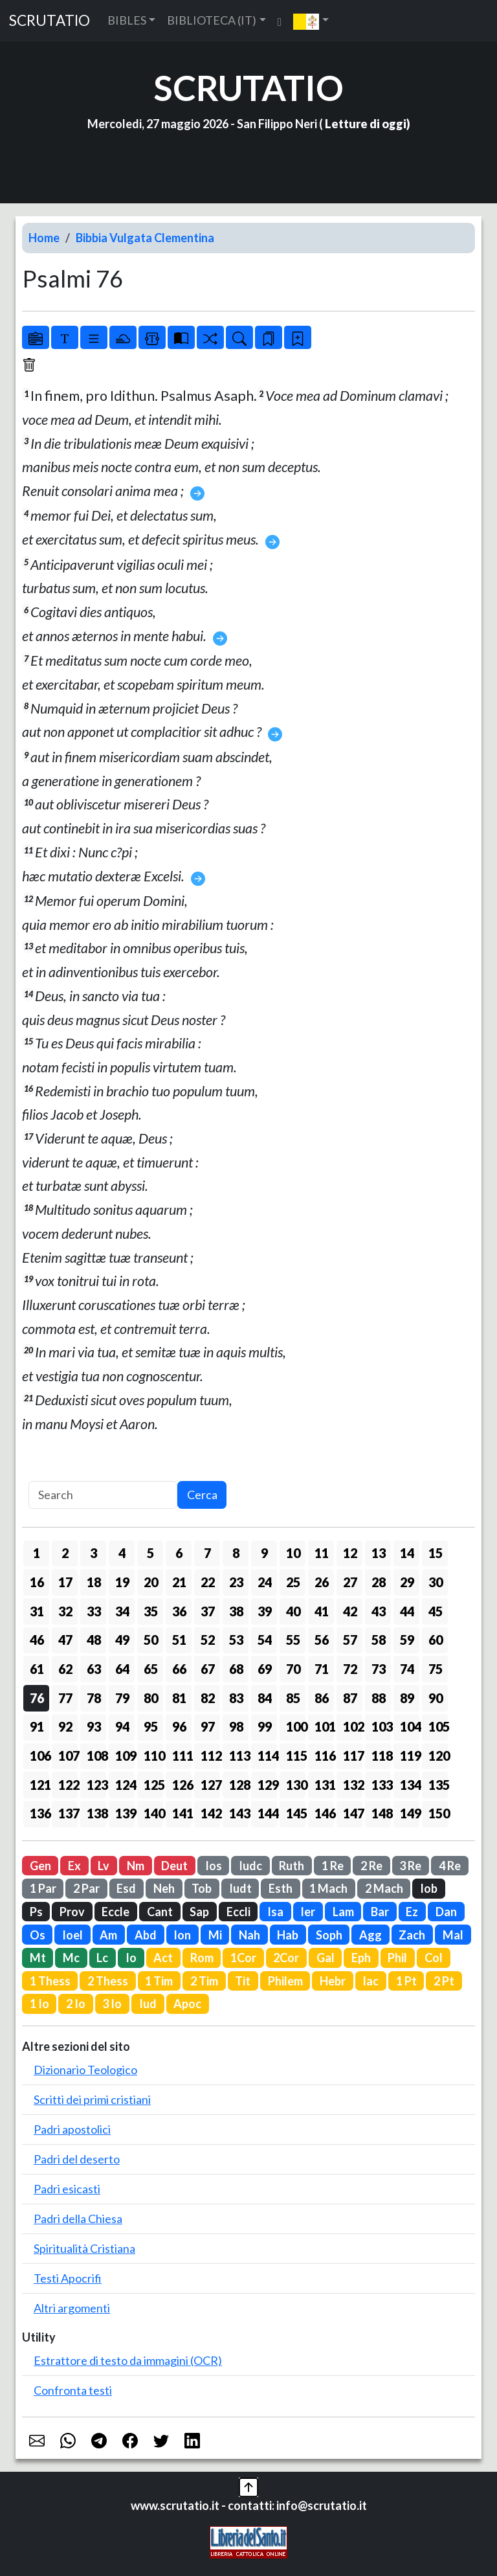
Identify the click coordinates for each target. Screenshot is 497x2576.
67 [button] (208, 1669)
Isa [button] (275, 1911)
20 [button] (151, 1582)
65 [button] (151, 1669)
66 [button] (179, 1669)
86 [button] (322, 1698)
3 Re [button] (410, 1866)
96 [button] (179, 1726)
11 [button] (322, 1553)
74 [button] (407, 1669)
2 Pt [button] (444, 1981)
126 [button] (182, 1784)
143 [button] (238, 1813)
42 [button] (350, 1611)
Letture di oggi (365, 124)
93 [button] (94, 1726)
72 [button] (350, 1669)
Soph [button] (329, 1935)
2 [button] (65, 1553)
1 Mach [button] (328, 1888)
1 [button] (36, 1553)
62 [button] (65, 1669)
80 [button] (151, 1698)
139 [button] (125, 1813)
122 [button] (68, 1784)
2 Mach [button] (384, 1888)
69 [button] (265, 1669)
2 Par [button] (86, 1888)
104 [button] (409, 1726)
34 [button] (122, 1611)
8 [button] (235, 1553)
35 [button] (151, 1611)
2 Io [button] (75, 2003)
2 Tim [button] (204, 1981)
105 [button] (438, 1726)
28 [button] (378, 1582)
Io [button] (131, 1957)
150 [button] (438, 1813)
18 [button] (94, 1582)
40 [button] (293, 1611)
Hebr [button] (333, 1981)
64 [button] (122, 1669)
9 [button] (264, 1553)
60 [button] (435, 1639)
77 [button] (65, 1698)
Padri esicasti (67, 2189)
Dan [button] (446, 1911)
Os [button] (37, 1935)
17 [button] (65, 1582)
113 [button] (238, 1755)
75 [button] (435, 1669)
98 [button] (236, 1726)
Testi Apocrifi (68, 2278)
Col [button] (434, 1957)
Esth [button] (281, 1888)
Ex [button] (74, 1866)
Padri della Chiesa (78, 2218)
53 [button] (236, 1639)
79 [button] (122, 1698)
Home (44, 238)
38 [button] (236, 1611)
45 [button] (435, 1611)
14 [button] (407, 1553)
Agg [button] (370, 1935)
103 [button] (381, 1726)
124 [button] (125, 1784)
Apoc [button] (187, 2003)
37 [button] (208, 1611)
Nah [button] (249, 1935)
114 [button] (267, 1755)
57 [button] (350, 1639)
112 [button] (210, 1755)
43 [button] (378, 1611)
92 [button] (65, 1726)
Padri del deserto (77, 2159)
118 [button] (381, 1755)
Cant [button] (160, 1911)
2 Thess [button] (107, 1981)
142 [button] (210, 1813)
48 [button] (94, 1639)
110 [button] (153, 1755)
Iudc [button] (250, 1866)
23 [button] (236, 1582)
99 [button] (265, 1726)
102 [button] (352, 1726)
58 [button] (378, 1639)
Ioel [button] (72, 1935)
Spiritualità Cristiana (84, 2248)
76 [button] (37, 1698)
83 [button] (236, 1698)
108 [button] (96, 1755)
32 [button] (65, 1611)
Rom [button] (202, 1957)
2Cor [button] (286, 1957)
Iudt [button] (240, 1888)
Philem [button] (285, 1981)
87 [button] (350, 1698)
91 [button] (37, 1726)
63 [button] (94, 1669)
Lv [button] (103, 1866)
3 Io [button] (112, 2003)
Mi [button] (215, 1935)
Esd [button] (126, 1888)
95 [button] (151, 1726)
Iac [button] (370, 1981)
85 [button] (293, 1698)
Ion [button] (182, 1935)
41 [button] (322, 1611)
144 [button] (267, 1813)
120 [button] (438, 1755)
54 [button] (265, 1639)
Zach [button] (412, 1935)
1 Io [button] (39, 2003)
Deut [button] (174, 1866)
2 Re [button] (371, 1866)
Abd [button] (146, 1935)
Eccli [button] (238, 1911)
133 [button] (381, 1784)
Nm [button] (135, 1866)
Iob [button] (428, 1888)
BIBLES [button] (126, 20)
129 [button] (267, 1784)
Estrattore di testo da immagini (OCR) (128, 2360)
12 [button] (350, 1553)
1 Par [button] (43, 1888)
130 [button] (295, 1784)
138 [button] (96, 1813)
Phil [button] (397, 1957)
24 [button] (265, 1582)
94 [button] (122, 1726)
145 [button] (295, 1813)
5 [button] (150, 1553)
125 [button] (153, 1784)
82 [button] (208, 1698)
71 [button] (322, 1669)
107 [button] (68, 1755)
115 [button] (295, 1755)
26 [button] (322, 1582)
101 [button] (324, 1726)
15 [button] (435, 1553)
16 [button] (37, 1582)
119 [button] (409, 1755)
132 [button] (352, 1784)
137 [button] (68, 1813)
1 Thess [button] (50, 1981)
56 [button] (322, 1639)
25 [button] (293, 1582)
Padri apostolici (72, 2129)
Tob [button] (202, 1888)
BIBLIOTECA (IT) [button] (211, 20)
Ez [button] (412, 1911)
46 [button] (37, 1639)
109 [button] (125, 1755)
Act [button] (163, 1957)
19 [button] (122, 1582)
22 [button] (208, 1582)
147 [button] (352, 1813)
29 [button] (407, 1582)
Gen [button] (40, 1866)
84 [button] (265, 1698)
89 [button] (407, 1698)
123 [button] (96, 1784)
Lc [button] (102, 1957)
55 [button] (293, 1639)
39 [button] (265, 1611)
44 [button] (407, 1611)
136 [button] (39, 1813)
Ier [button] (307, 1911)
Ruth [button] (291, 1866)
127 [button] (210, 1784)
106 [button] (39, 1755)
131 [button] (324, 1784)
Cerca (202, 1494)
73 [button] (378, 1669)
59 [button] (407, 1639)
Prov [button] (72, 1911)
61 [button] (37, 1669)
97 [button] (208, 1726)
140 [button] (153, 1813)
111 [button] (182, 1755)
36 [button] (179, 1611)
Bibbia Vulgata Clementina (145, 238)
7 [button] (207, 1553)
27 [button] (350, 1582)
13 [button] (378, 1553)
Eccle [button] (115, 1911)
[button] (311, 21)
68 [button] (236, 1669)
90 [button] (435, 1698)
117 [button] (352, 1755)
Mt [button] (38, 1957)
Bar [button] (380, 1911)
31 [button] (37, 1611)
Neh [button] (164, 1888)
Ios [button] (213, 1866)
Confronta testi (73, 2390)
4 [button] (122, 1553)
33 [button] (94, 1611)
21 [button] (179, 1582)
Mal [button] (453, 1935)
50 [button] (151, 1639)
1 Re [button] (333, 1866)
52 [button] (208, 1639)
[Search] (102, 1495)
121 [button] (39, 1784)
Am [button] (108, 1935)
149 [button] (409, 1813)
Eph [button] (361, 1957)
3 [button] (93, 1553)
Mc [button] (71, 1957)
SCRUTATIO (49, 20)
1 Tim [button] (159, 1981)
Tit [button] (242, 1981)
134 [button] (409, 1784)
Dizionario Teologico (85, 2069)
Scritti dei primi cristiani (92, 2099)
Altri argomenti (72, 2308)
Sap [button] (199, 1911)
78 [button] (94, 1698)
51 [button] (179, 1639)
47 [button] (65, 1639)
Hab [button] (287, 1935)
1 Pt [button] (406, 1981)
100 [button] (295, 1726)
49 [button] (122, 1639)
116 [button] (324, 1755)
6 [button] (178, 1553)
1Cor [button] (243, 1957)
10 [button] (293, 1553)
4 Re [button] (450, 1866)
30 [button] (435, 1582)
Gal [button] (325, 1957)
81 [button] (179, 1698)
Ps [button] (36, 1911)
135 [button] (438, 1784)
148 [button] (381, 1813)
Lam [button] (343, 1911)
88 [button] (378, 1698)
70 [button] (293, 1669)
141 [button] (182, 1813)
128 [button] (238, 1784)
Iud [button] (148, 2003)
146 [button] (324, 1813)
